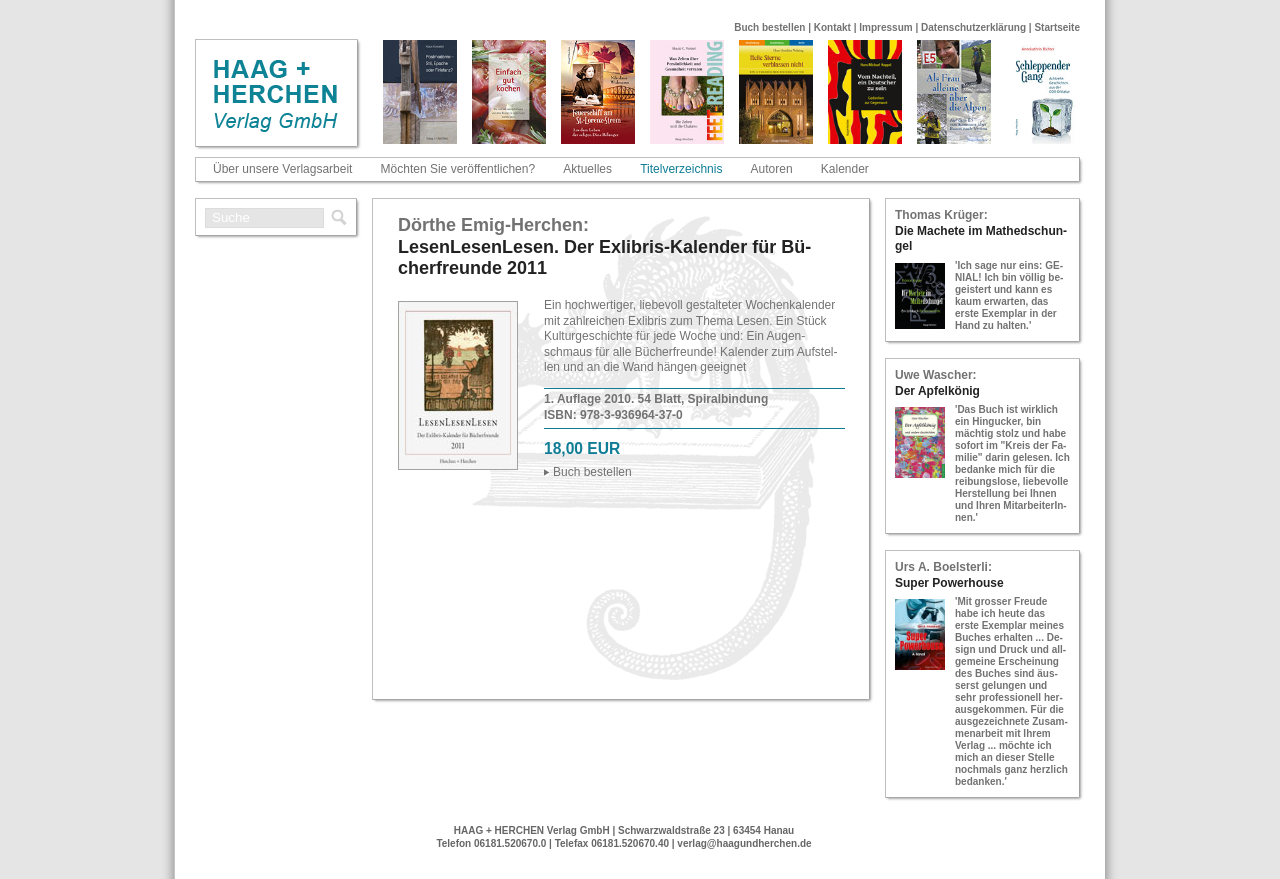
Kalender (845, 169)
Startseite (1057, 27)
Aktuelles (587, 169)
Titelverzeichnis (681, 169)
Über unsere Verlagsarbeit (282, 169)
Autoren (772, 169)
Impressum (885, 27)
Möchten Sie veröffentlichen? (458, 169)
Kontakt (832, 27)
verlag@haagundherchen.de (744, 843)
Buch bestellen (769, 27)
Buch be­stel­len (592, 472)
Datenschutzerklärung (973, 27)
